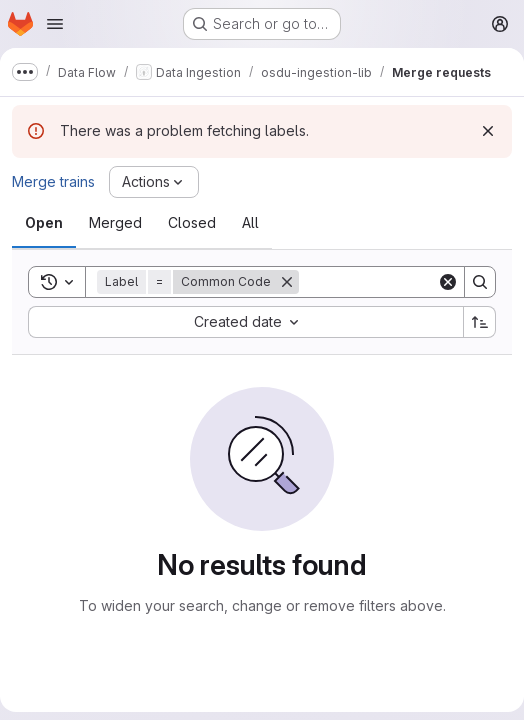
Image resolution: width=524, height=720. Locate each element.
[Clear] (448, 282)
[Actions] (154, 182)
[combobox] (245, 322)
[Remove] (287, 282)
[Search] (480, 282)
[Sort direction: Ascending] (480, 322)
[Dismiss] (488, 131)
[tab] (44, 223)
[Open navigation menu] (55, 24)
